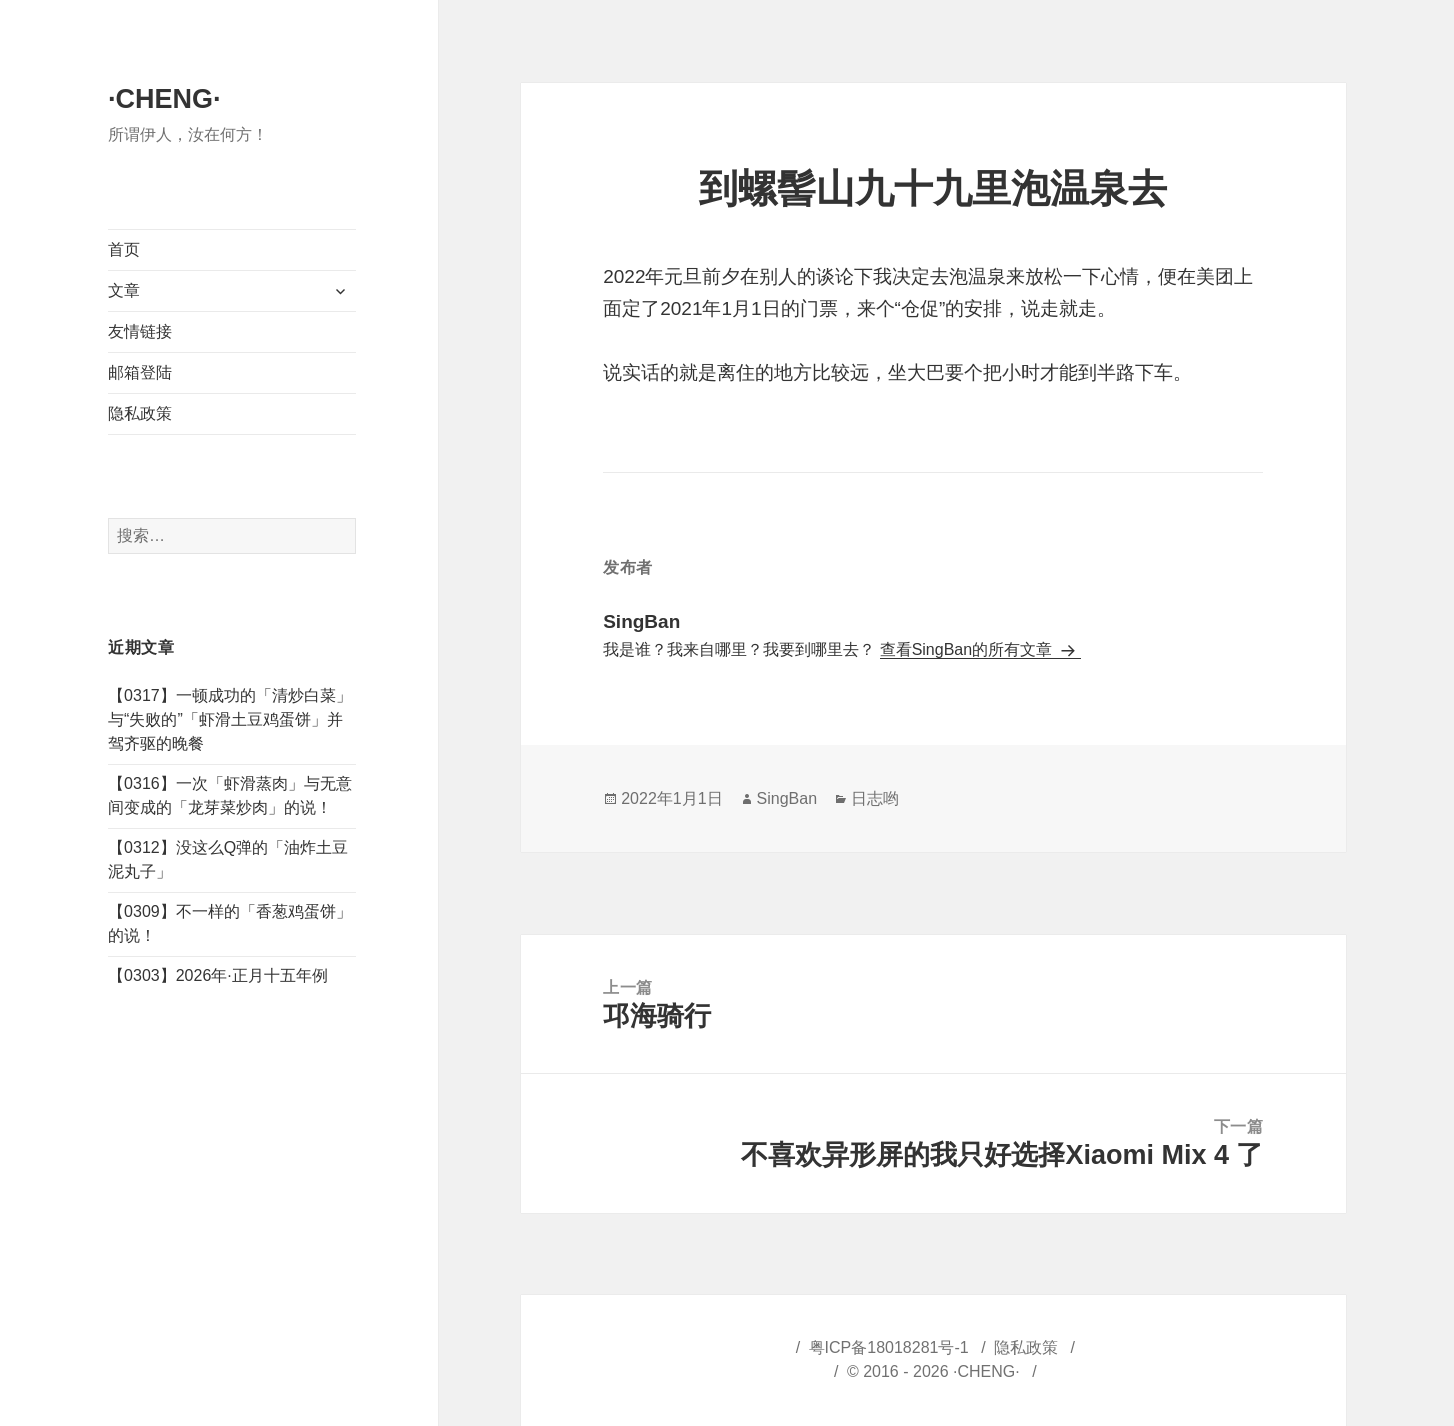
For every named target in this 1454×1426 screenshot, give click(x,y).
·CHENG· (164, 99)
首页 (124, 249)
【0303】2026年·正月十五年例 (218, 975)
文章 (124, 290)
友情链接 (140, 331)
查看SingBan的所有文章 (968, 649)
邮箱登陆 (140, 372)
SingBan (787, 798)
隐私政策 (140, 413)
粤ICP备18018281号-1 (889, 1347)
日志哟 (875, 798)
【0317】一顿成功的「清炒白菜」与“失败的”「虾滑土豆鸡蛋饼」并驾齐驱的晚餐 (230, 719)
